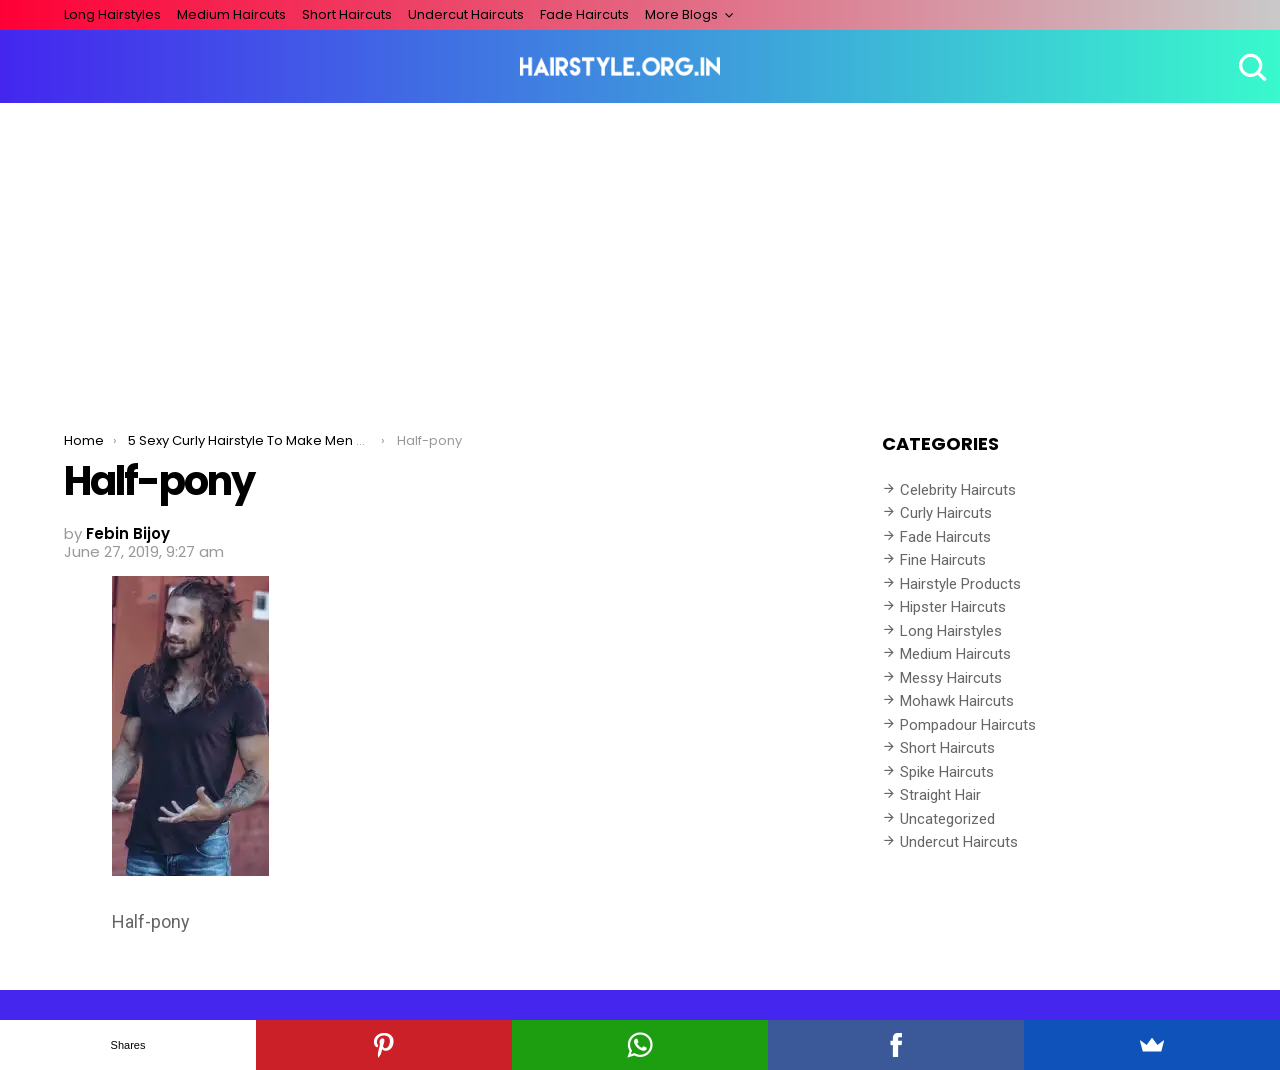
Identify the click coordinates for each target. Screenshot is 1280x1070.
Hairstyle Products (960, 584)
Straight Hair (940, 795)
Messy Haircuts (951, 678)
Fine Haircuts (943, 560)
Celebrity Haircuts (958, 490)
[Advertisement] (640, 253)
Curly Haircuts (946, 513)
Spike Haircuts (947, 772)
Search (1250, 67)
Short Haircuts (347, 14)
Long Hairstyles (112, 14)
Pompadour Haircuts (968, 725)
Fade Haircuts (584, 14)
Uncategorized (947, 819)
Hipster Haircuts (953, 607)
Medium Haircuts (231, 14)
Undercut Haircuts (466, 14)
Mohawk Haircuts (957, 701)
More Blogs (681, 14)
